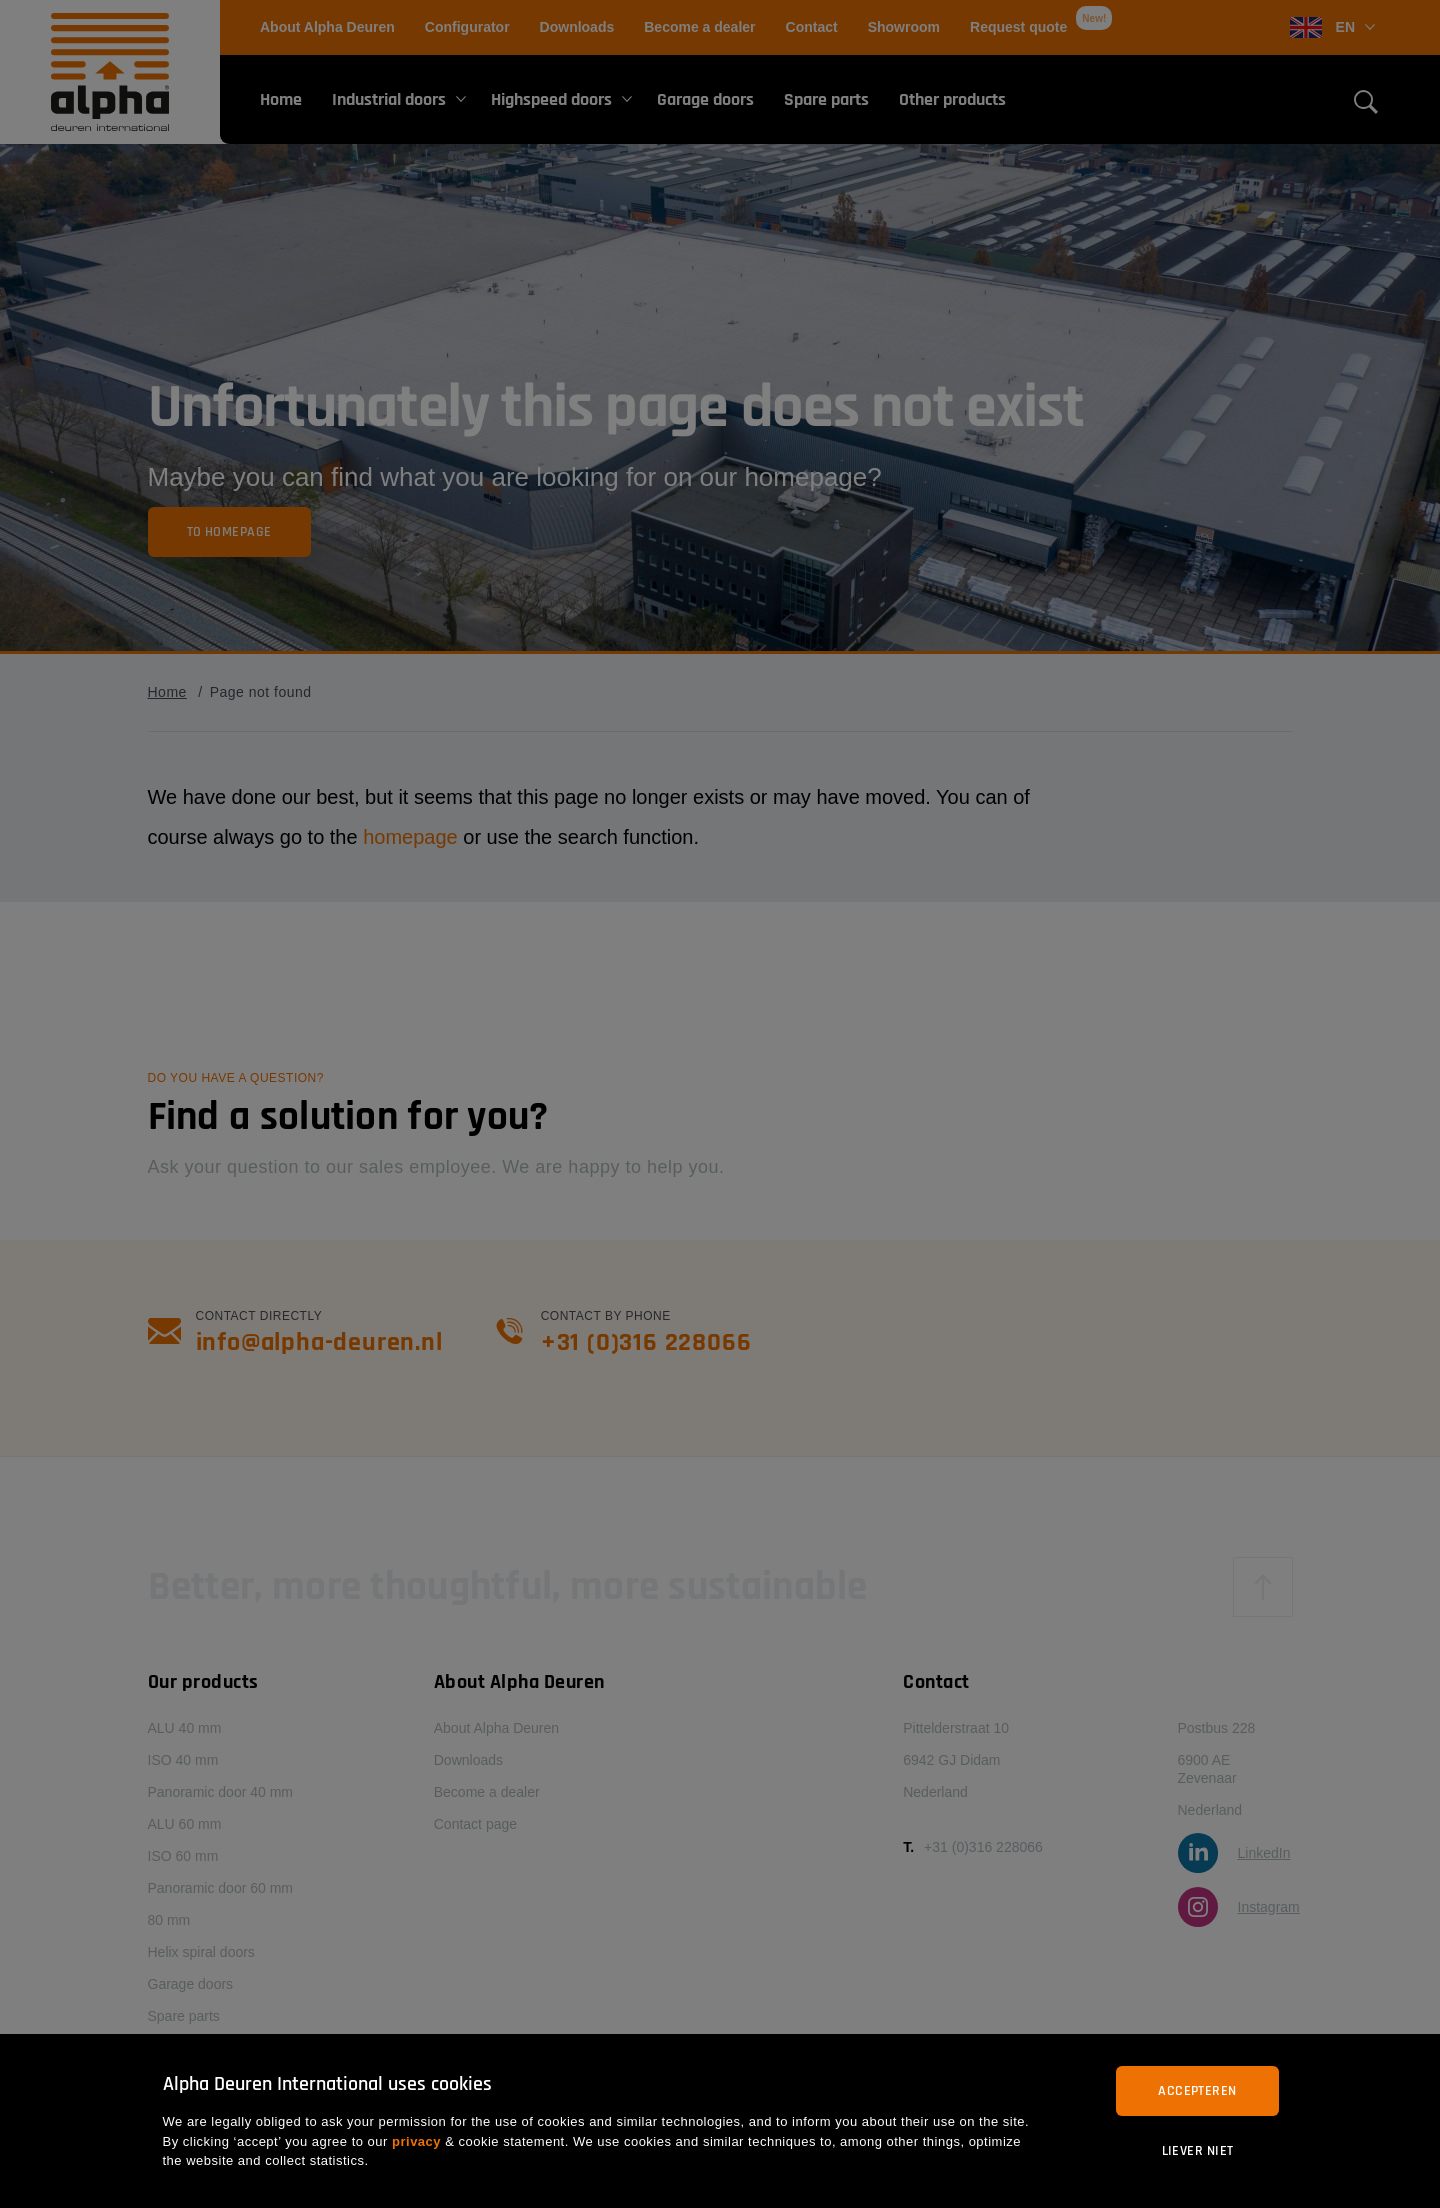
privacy (416, 2141)
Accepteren (1197, 2091)
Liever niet (1198, 2151)
